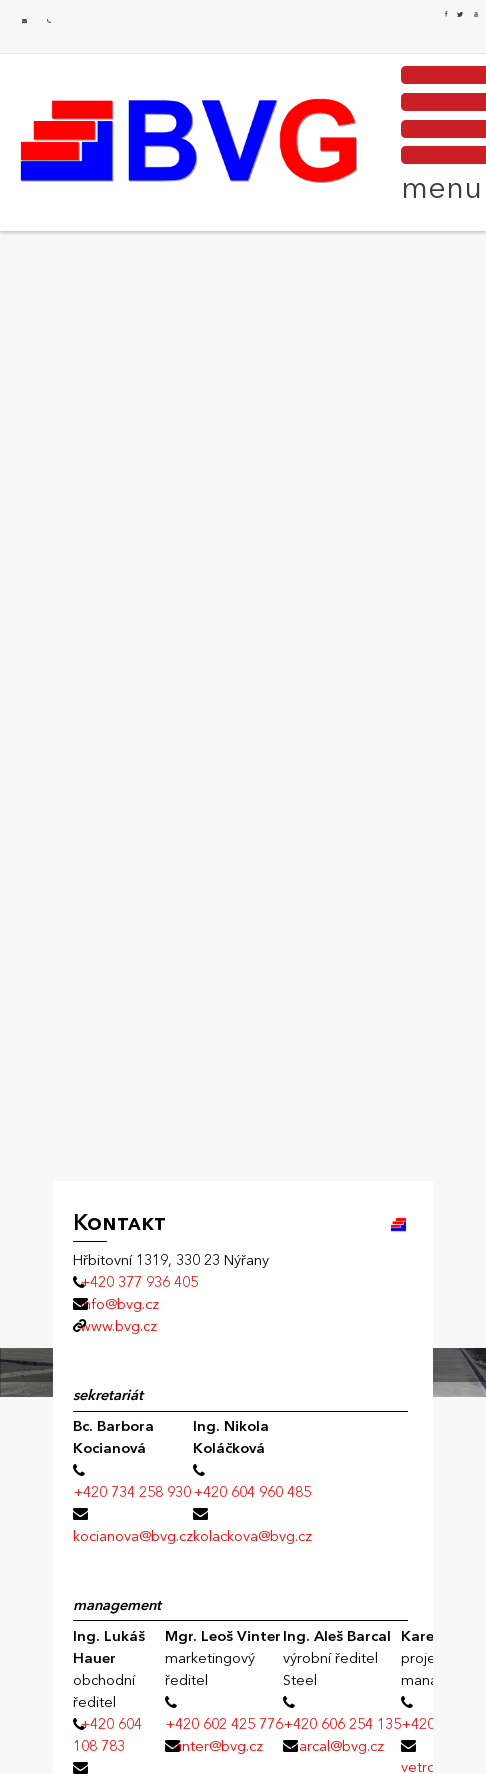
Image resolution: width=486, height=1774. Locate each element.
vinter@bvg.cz (217, 1746)
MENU (437, 131)
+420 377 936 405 (49, 22)
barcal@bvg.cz (337, 1746)
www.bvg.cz (118, 1326)
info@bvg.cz (24, 22)
